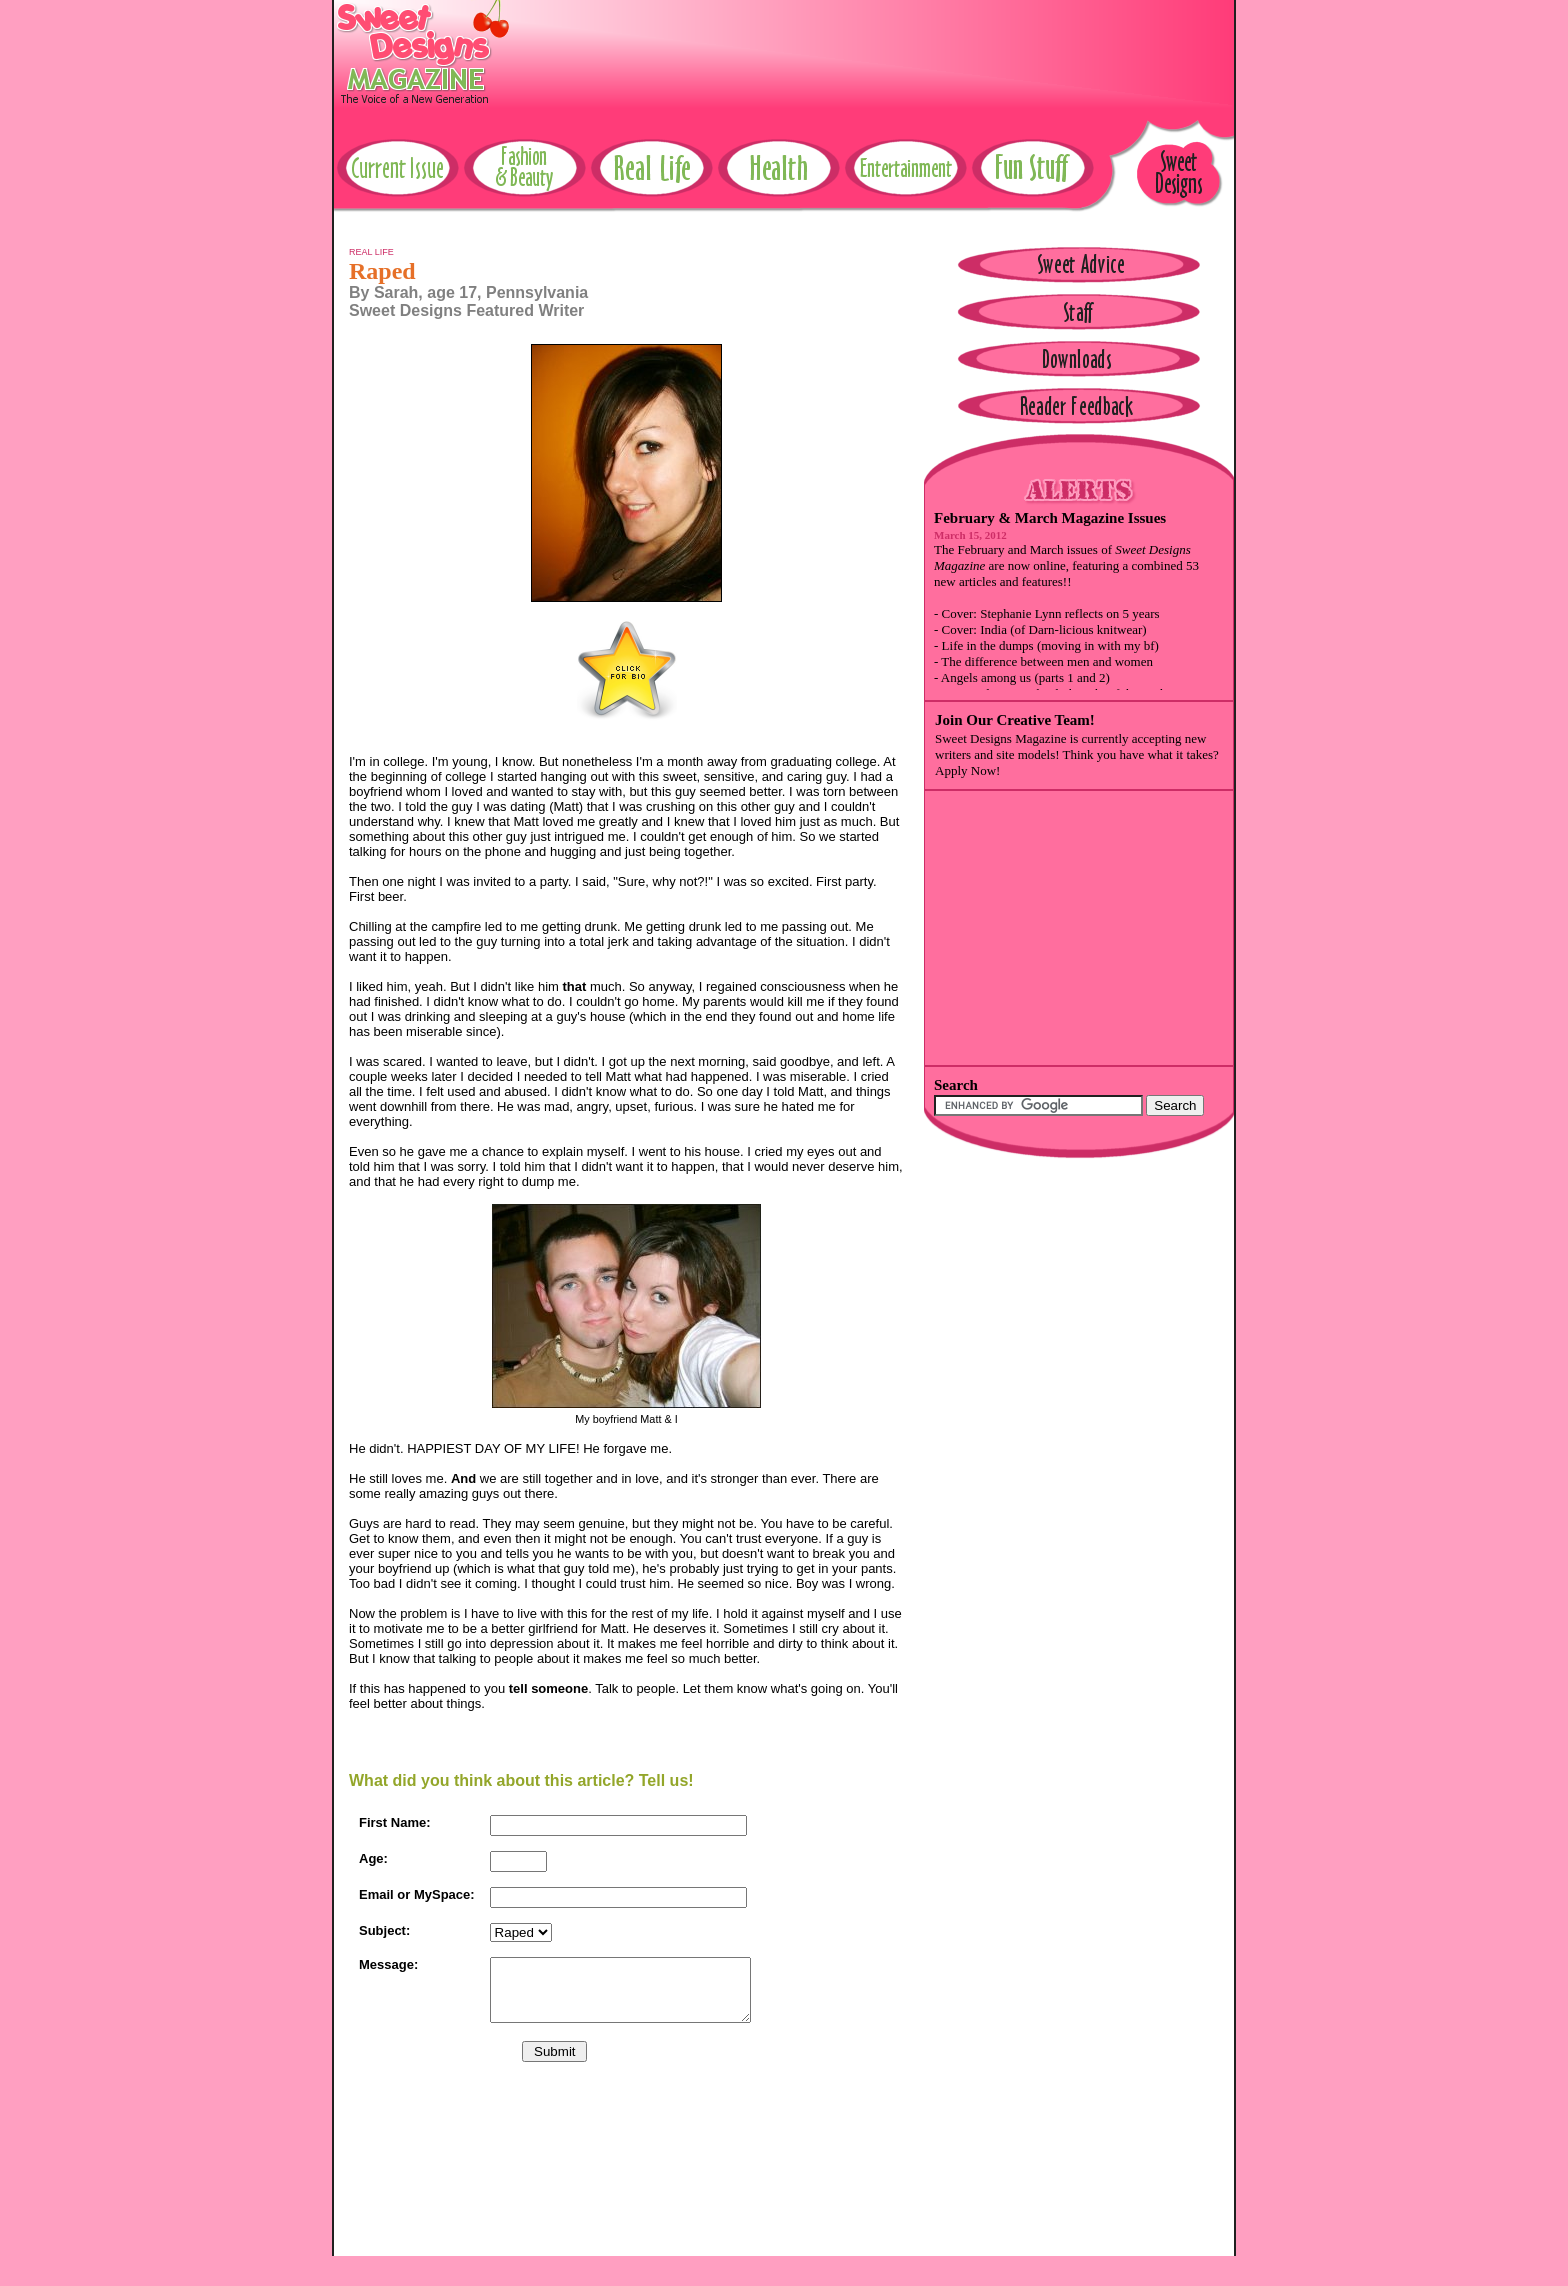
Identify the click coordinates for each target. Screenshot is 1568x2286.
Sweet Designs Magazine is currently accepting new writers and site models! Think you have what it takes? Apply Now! (1077, 754)
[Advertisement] (870, 45)
